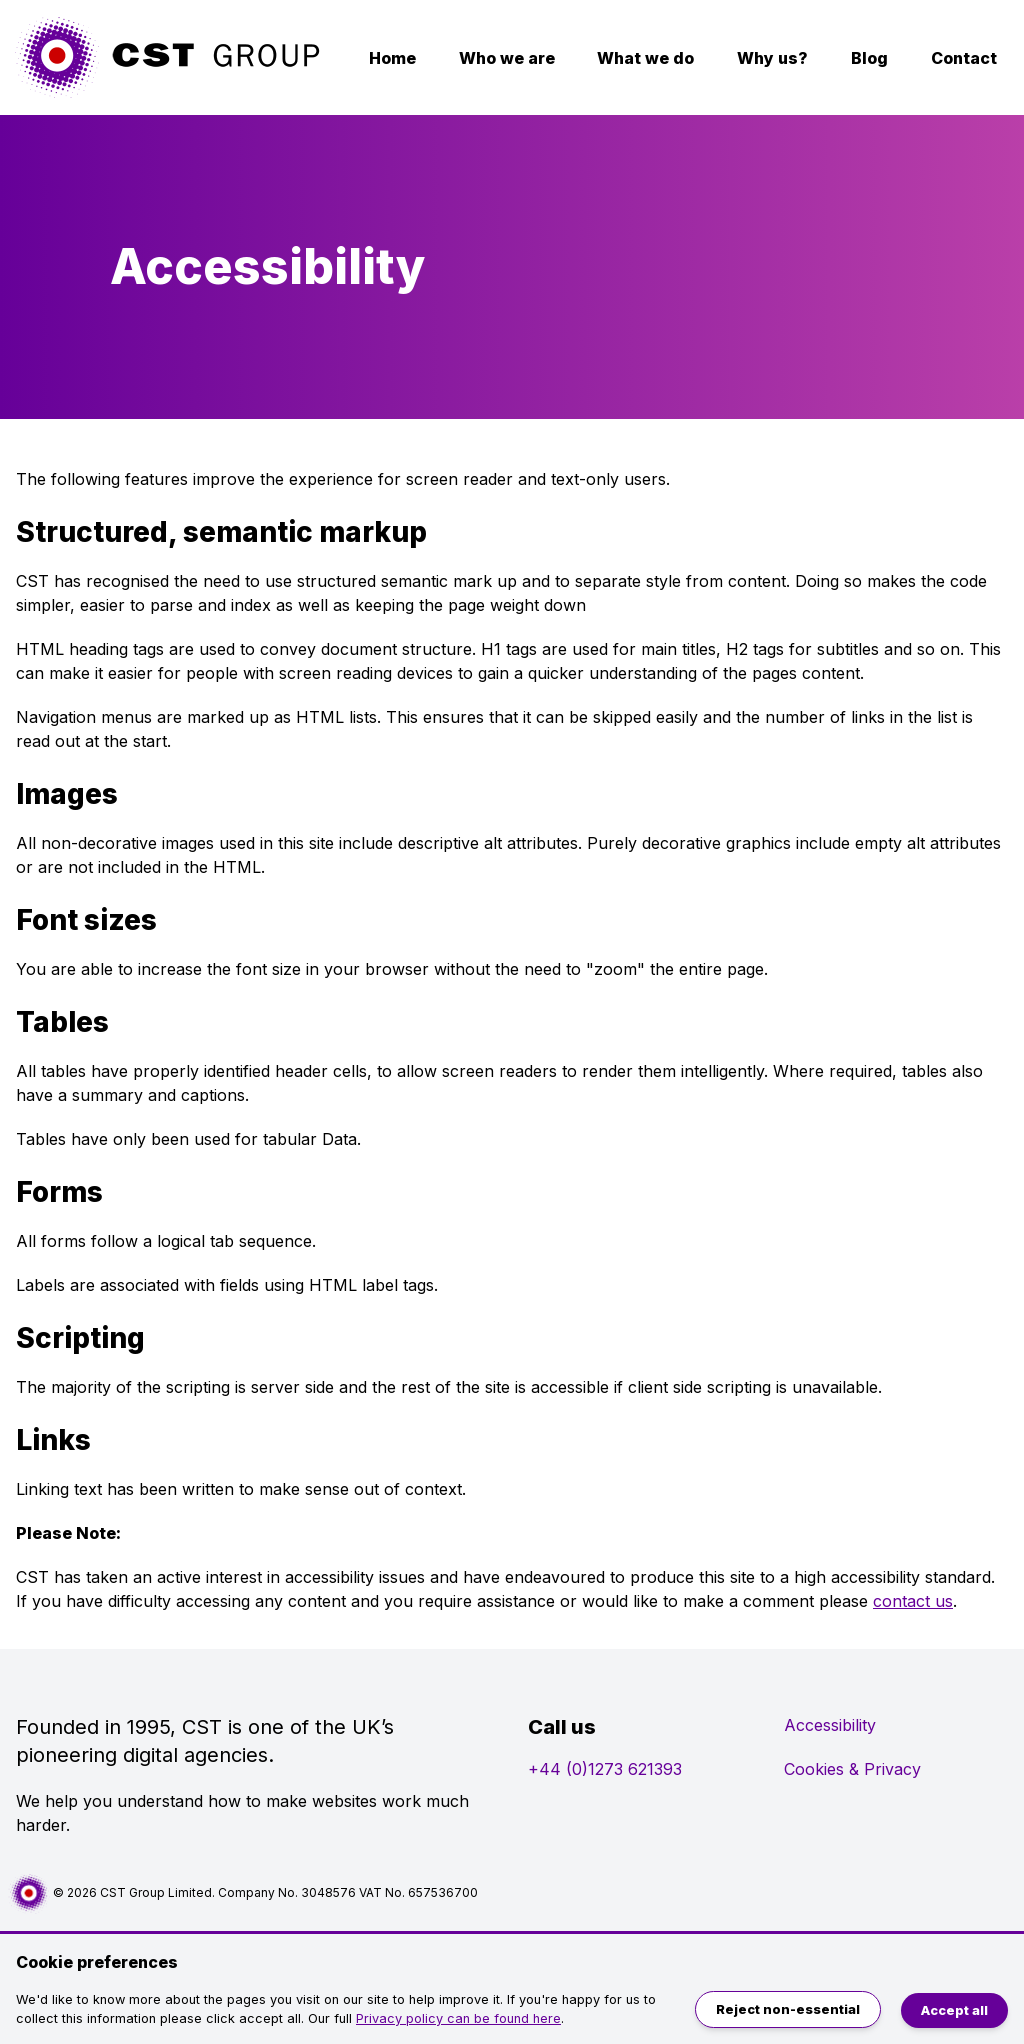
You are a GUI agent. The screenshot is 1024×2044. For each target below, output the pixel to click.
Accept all (954, 2010)
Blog (869, 58)
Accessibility (830, 1725)
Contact (964, 58)
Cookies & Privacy (852, 1769)
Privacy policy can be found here (458, 2018)
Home (392, 58)
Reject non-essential (788, 2009)
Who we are (507, 58)
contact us (913, 1601)
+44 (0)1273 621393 (605, 1769)
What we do (645, 58)
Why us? (772, 58)
